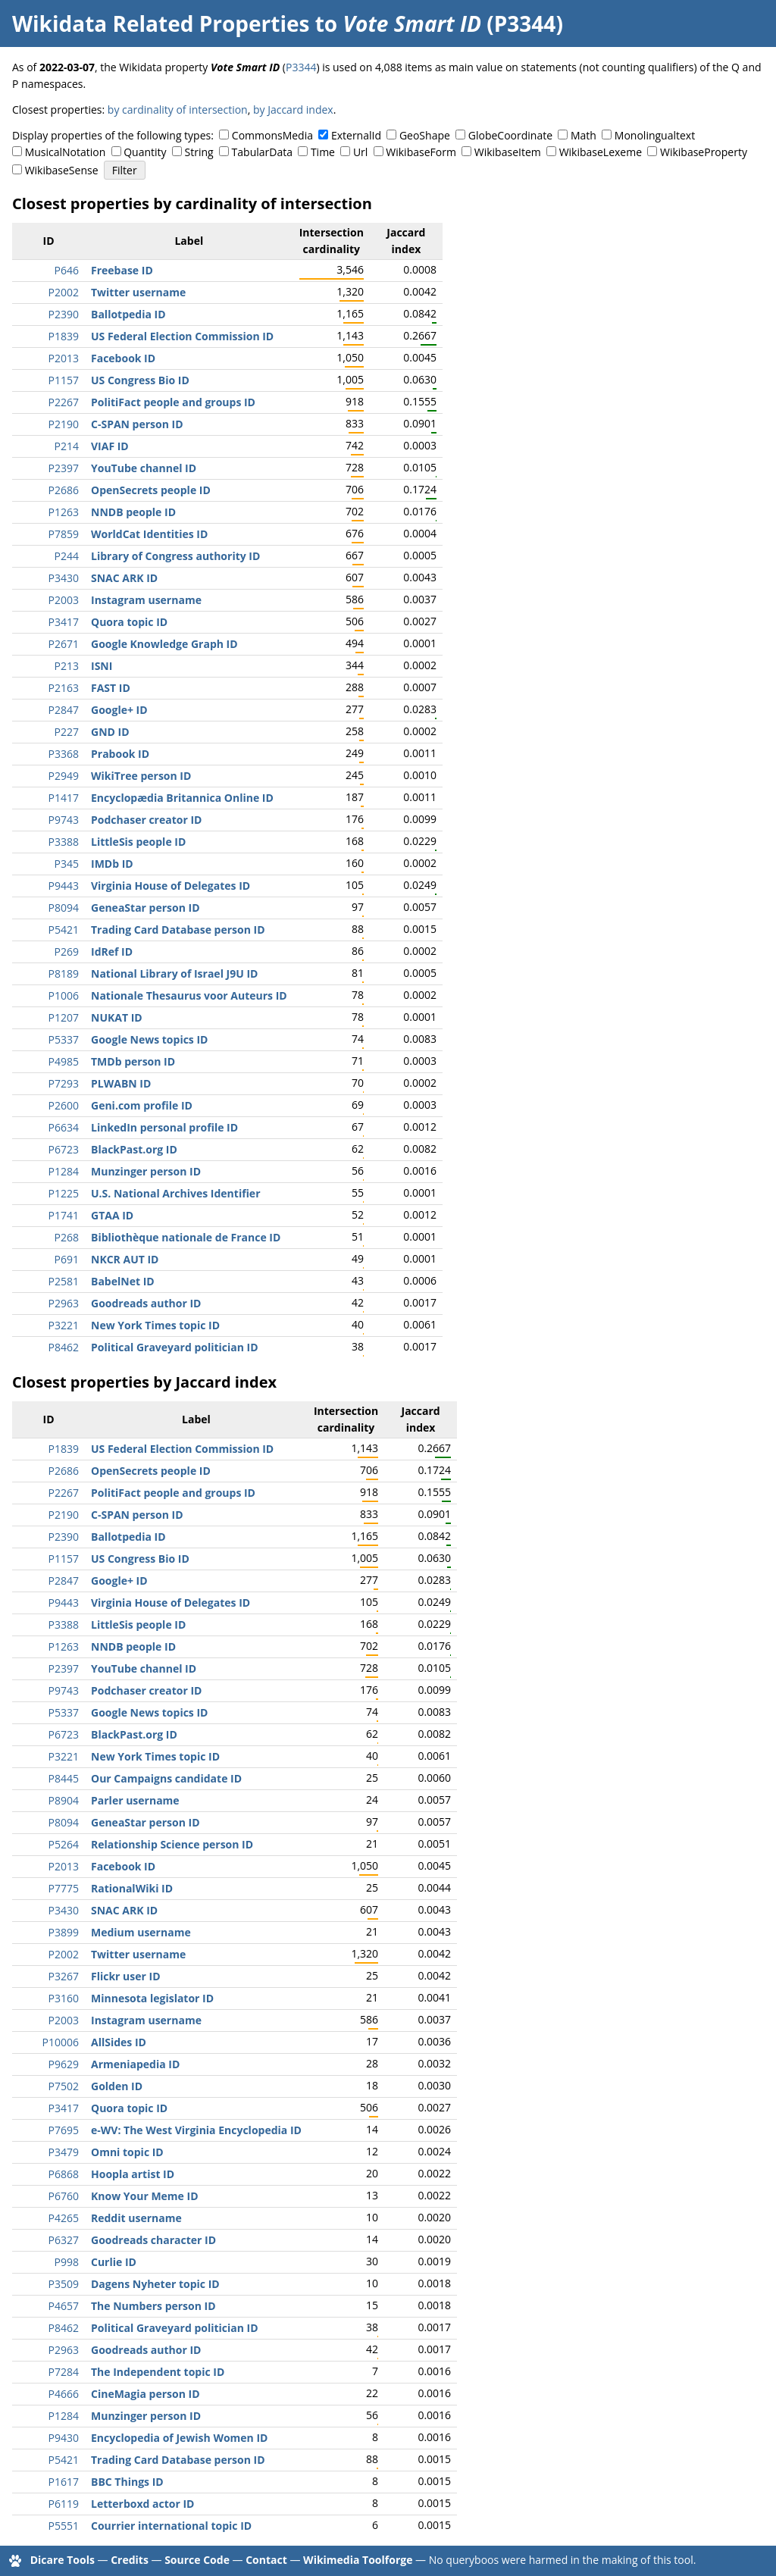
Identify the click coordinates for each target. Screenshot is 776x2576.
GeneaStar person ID (145, 907)
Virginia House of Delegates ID (170, 885)
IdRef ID (112, 951)
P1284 (63, 1171)
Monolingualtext (655, 135)
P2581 (63, 1281)
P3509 (63, 2284)
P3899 (63, 1932)
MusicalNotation (65, 152)
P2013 (63, 358)
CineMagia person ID (145, 2394)
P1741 (63, 1215)
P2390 (63, 314)
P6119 (63, 2503)
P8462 (63, 1347)
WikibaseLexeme (600, 152)
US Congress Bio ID (140, 380)
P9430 (63, 2437)
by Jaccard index (293, 109)
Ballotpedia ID (128, 314)
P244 (67, 556)
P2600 (63, 1105)
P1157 (63, 380)
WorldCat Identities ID (149, 534)
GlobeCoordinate (510, 135)
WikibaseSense (62, 170)
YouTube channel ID (143, 468)
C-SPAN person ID (137, 424)
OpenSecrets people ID (151, 490)
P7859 (63, 534)
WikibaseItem (507, 152)
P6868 (63, 2174)
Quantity (145, 152)
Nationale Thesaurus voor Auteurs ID (189, 995)
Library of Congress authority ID (175, 556)
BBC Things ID (127, 2481)
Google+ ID (119, 710)
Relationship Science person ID (172, 1844)
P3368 (63, 754)
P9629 (63, 2064)
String (199, 152)
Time (323, 152)
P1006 (63, 995)
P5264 (63, 1844)
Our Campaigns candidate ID (166, 1778)
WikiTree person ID (141, 775)
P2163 (63, 688)
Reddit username (136, 2218)
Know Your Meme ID (145, 2196)
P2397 (63, 468)
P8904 (63, 1800)
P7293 (63, 1083)
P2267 (63, 402)
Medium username (141, 1932)
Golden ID (116, 2086)
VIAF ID (110, 446)
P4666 (63, 2394)
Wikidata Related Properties (160, 23)
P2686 (63, 490)
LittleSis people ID (138, 841)
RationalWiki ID (132, 1888)
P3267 (63, 1976)
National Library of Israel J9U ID (174, 973)
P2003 (63, 600)
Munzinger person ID (146, 1171)
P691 (67, 1259)
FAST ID (110, 688)
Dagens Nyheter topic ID (155, 2284)
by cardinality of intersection (178, 109)
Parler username (135, 1800)
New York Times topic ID (155, 1325)
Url (360, 152)
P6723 (63, 1149)
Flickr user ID (126, 1976)
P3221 (63, 1325)
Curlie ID (113, 2262)
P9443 (63, 885)
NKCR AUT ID (124, 1259)
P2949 (63, 775)
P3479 (63, 2152)
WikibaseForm (421, 152)
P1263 (63, 512)
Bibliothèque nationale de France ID (185, 1237)
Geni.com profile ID (141, 1105)
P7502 (63, 2086)
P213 (67, 666)
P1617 (63, 2481)
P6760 (63, 2196)
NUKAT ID (116, 1017)
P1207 (63, 1017)
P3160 (63, 1998)
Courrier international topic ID (171, 2525)
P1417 (63, 797)
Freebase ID (122, 270)
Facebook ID (123, 358)
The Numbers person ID (153, 2306)
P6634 (63, 1127)
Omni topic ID (127, 2152)
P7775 (63, 1888)
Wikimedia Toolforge (357, 2560)
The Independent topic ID (157, 2372)
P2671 (63, 644)
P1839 (63, 336)
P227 (67, 732)
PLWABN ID (121, 1083)
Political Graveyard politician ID (174, 1347)
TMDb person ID (133, 1061)
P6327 (63, 2240)
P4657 (63, 2306)
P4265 (63, 2218)
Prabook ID (120, 754)
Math (583, 135)
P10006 (60, 2042)
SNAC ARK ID (124, 578)
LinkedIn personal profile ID (164, 1127)
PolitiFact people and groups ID (173, 402)
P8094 (63, 907)
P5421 (63, 929)
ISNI (101, 666)
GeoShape (424, 135)
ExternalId (356, 135)
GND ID (110, 732)
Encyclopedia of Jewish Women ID (179, 2437)
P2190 (63, 424)
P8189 (63, 973)
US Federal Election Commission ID (182, 336)
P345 (67, 863)
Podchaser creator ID (146, 819)
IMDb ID (112, 863)
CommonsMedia (272, 135)
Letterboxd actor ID (142, 2503)
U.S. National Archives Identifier (176, 1193)
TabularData (262, 152)
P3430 (63, 578)
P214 (67, 446)
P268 (67, 1237)
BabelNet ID (123, 1281)
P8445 (63, 1778)
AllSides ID (118, 2042)
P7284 (63, 2372)
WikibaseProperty (703, 152)
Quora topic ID (129, 622)
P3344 (301, 67)
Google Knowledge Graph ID (164, 644)
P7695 (63, 2130)
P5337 (63, 1039)
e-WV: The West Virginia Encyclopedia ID (196, 2130)
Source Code (197, 2560)
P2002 (63, 292)
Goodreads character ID (153, 2240)
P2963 (63, 1303)
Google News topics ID (149, 1039)
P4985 (63, 1061)
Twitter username (138, 292)
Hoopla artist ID (132, 2174)
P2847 (63, 710)
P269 (67, 951)
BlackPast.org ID (134, 1149)
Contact (266, 2560)
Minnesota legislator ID (152, 1998)
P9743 (63, 819)
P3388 (63, 841)
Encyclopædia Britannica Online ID (182, 797)
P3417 (63, 622)
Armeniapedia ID (135, 2064)
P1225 (63, 1193)
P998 (67, 2262)
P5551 (63, 2525)
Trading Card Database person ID (178, 929)
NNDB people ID (133, 512)
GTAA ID (112, 1215)
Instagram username (146, 600)
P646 (67, 270)
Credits (130, 2560)
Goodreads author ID (146, 1303)
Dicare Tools (62, 2560)
